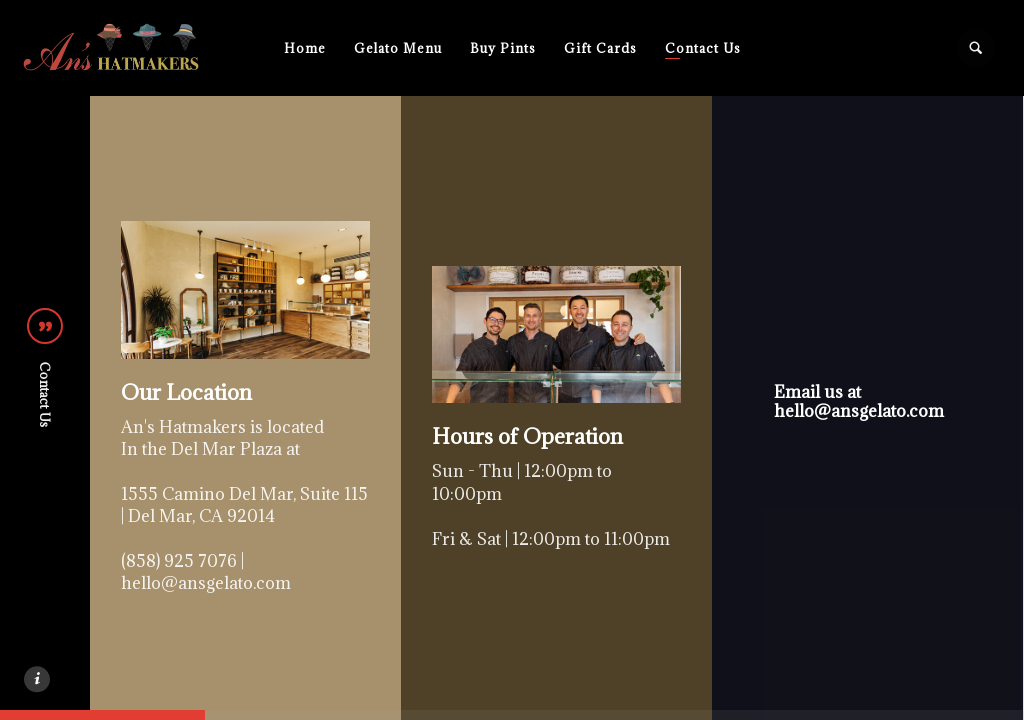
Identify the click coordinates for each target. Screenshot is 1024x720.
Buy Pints (503, 48)
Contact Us (703, 48)
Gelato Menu (398, 48)
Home (305, 48)
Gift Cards (600, 48)
